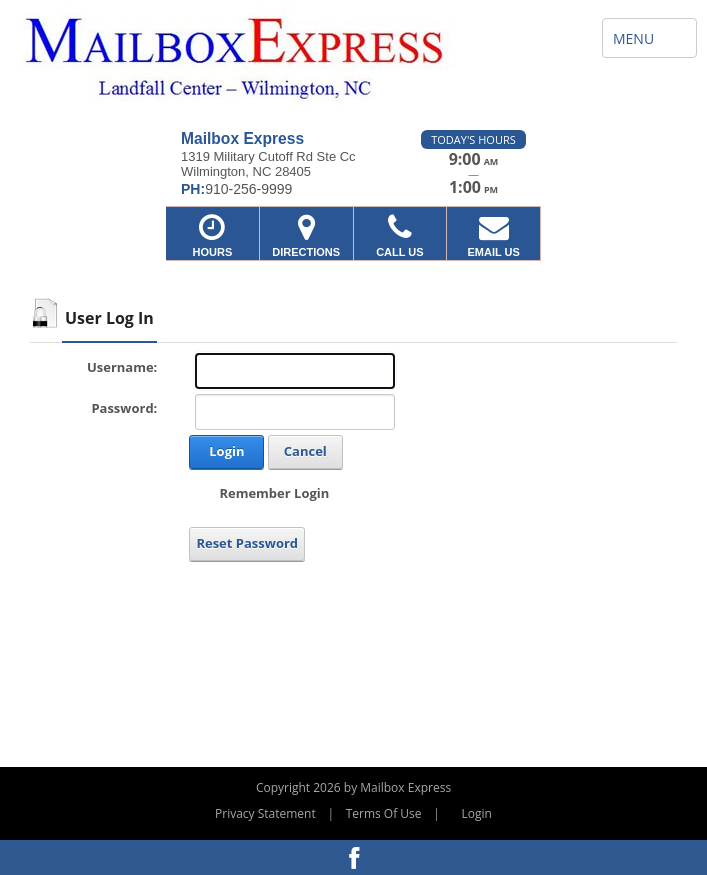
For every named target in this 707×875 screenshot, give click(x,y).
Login (226, 451)
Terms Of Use (384, 813)
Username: (122, 367)
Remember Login (274, 493)
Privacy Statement (265, 813)
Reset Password (247, 543)
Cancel (305, 451)
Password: (124, 408)
